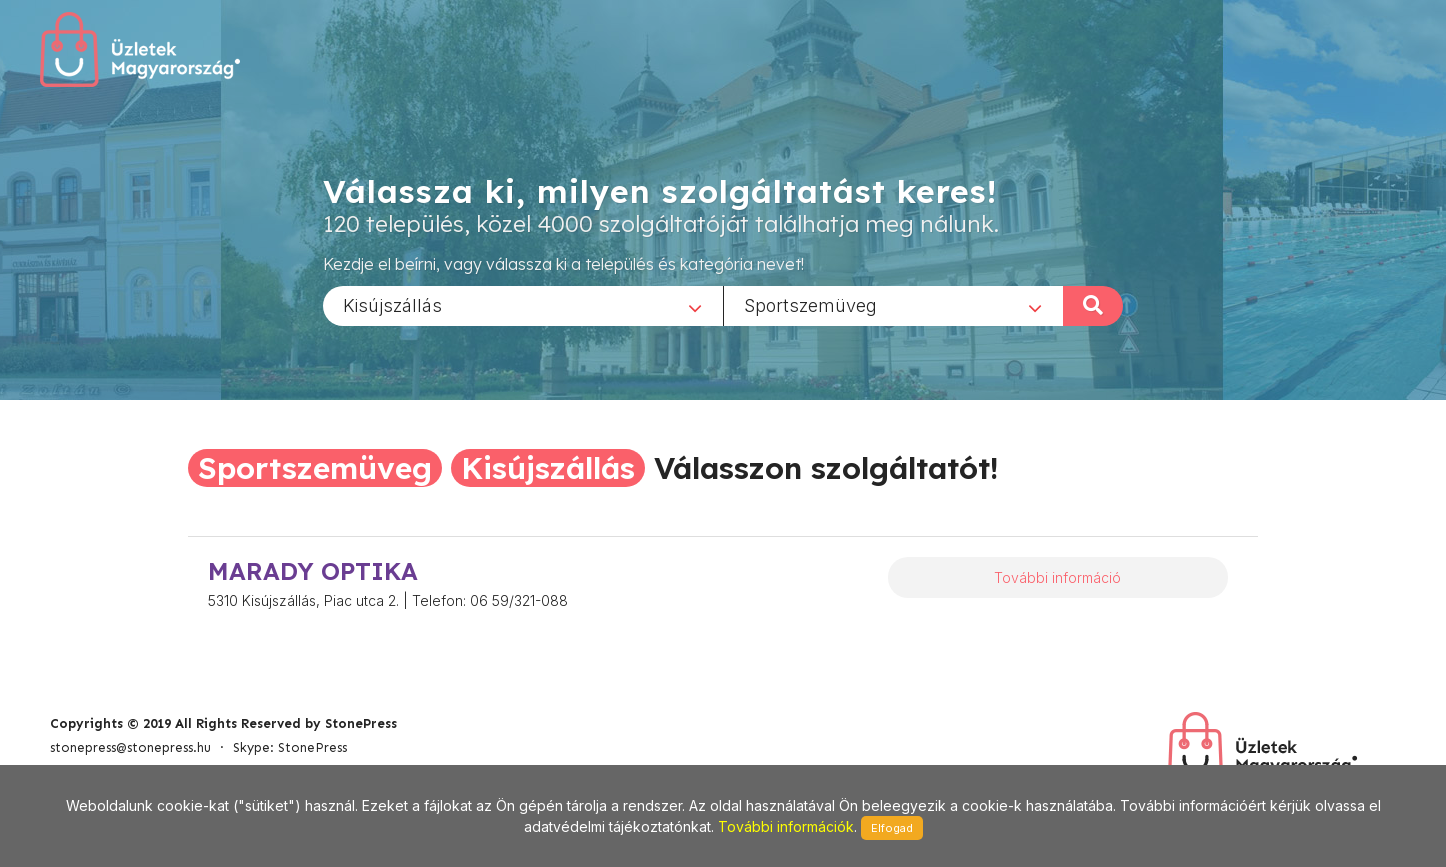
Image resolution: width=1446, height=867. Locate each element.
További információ (1057, 577)
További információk (786, 826)
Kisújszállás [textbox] (392, 304)
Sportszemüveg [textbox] (810, 304)
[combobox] (523, 305)
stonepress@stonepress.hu (130, 747)
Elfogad (892, 828)
